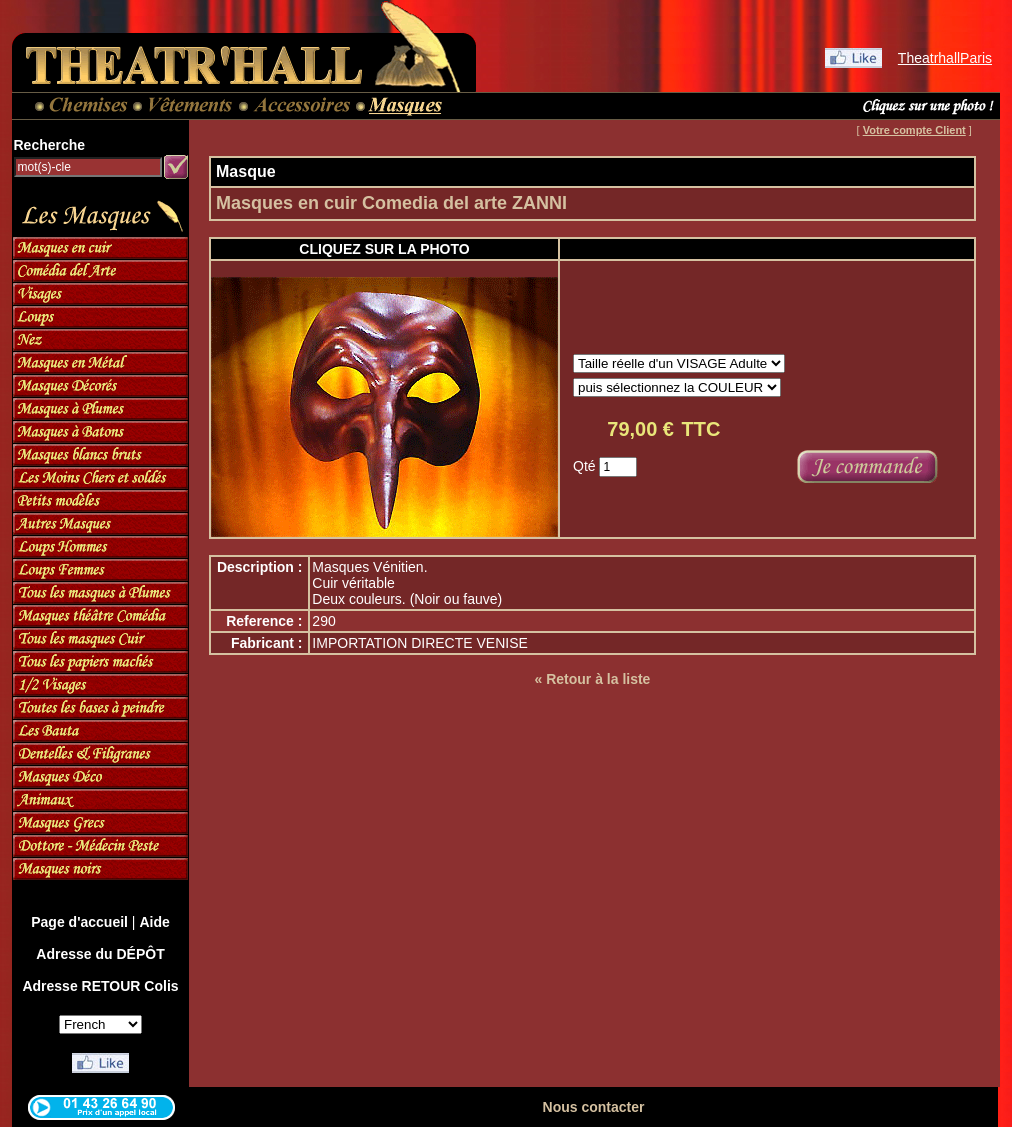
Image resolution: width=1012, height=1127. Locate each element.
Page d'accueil (79, 922)
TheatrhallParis (945, 58)
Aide (154, 922)
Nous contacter (594, 1107)
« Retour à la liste (592, 679)
